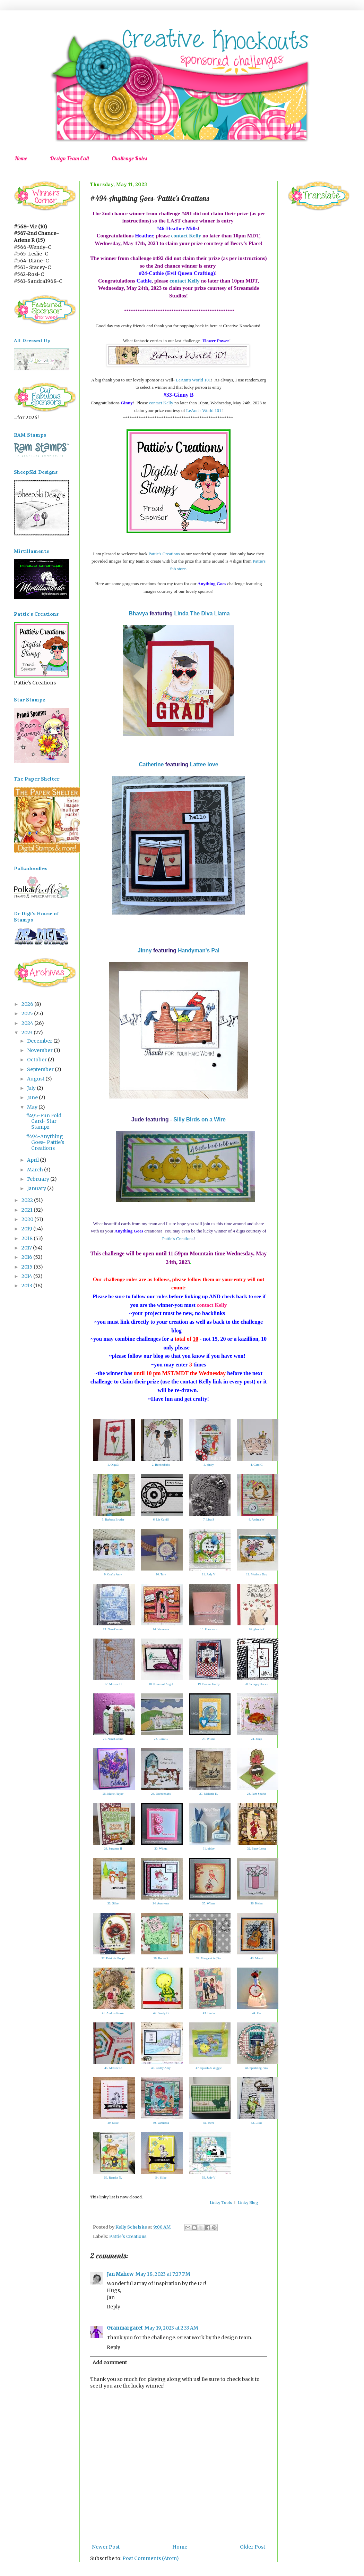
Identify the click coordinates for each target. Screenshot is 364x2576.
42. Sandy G (161, 2013)
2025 (27, 1013)
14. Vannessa (161, 1629)
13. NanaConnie (113, 1629)
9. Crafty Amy (113, 1574)
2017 (27, 1248)
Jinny (145, 950)
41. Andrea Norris (113, 2013)
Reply (113, 2307)
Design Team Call (69, 158)
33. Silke (113, 1903)
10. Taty (161, 1574)
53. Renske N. (113, 2177)
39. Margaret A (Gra (209, 1958)
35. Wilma (208, 1903)
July (32, 1088)
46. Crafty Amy (161, 2068)
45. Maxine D (113, 2068)
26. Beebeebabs (161, 1793)
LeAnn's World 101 (193, 379)
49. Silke (113, 2122)
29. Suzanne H (113, 1848)
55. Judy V (208, 2177)
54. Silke (160, 2177)
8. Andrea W (257, 1519)
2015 (27, 1267)
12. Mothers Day (256, 1574)
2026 (27, 1004)
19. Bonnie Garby (209, 1684)
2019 (27, 1229)
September (41, 1069)
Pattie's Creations (164, 553)
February (38, 1179)
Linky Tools (221, 2202)
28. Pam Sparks (256, 1793)
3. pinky (208, 1464)
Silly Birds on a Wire (199, 1119)
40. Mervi (256, 1958)
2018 (27, 1238)
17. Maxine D (113, 1684)
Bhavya (137, 613)
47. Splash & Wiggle (209, 2068)
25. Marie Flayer (113, 1793)
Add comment (110, 2362)
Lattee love (204, 764)
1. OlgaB (113, 1464)
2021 (27, 1210)
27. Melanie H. (208, 1793)
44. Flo (256, 2013)
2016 (27, 1257)
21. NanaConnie (113, 1739)
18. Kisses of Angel (161, 1684)
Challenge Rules (129, 158)
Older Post (252, 2547)
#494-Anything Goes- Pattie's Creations (45, 1142)
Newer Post (106, 2547)
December (40, 1041)
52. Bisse (256, 2122)
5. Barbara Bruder (113, 1519)
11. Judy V (209, 1574)
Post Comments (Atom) (150, 2558)
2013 (27, 1285)
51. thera (208, 2122)
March (35, 1170)
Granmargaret (124, 2328)
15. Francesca (208, 1629)
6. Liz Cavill (160, 1519)
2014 (27, 1276)
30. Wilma (160, 1848)
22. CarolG (161, 1739)
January (37, 1188)
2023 (27, 1032)
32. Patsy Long (256, 1848)
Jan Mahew (120, 2274)
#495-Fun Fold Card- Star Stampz (43, 1121)
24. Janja (256, 1739)
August (36, 1079)
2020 (27, 1219)
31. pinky (209, 1848)
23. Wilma (208, 1739)
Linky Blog (248, 2202)
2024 (27, 1023)
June (33, 1097)
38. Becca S (161, 1958)
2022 (27, 1200)
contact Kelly (186, 235)
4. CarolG (256, 1464)
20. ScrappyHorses (256, 1684)
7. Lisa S (208, 1519)
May (32, 1107)
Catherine (151, 764)
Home (21, 158)
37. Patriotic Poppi (112, 1958)
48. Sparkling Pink (256, 2068)
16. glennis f (257, 1629)
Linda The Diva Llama (201, 613)
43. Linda (209, 2013)
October (37, 1060)
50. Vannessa (161, 2122)
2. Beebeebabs (161, 1464)
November (40, 1050)
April (33, 1160)
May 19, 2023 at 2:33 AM (171, 2328)
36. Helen (257, 1903)
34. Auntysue (161, 1903)
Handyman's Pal (198, 950)
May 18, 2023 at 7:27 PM (163, 2274)
